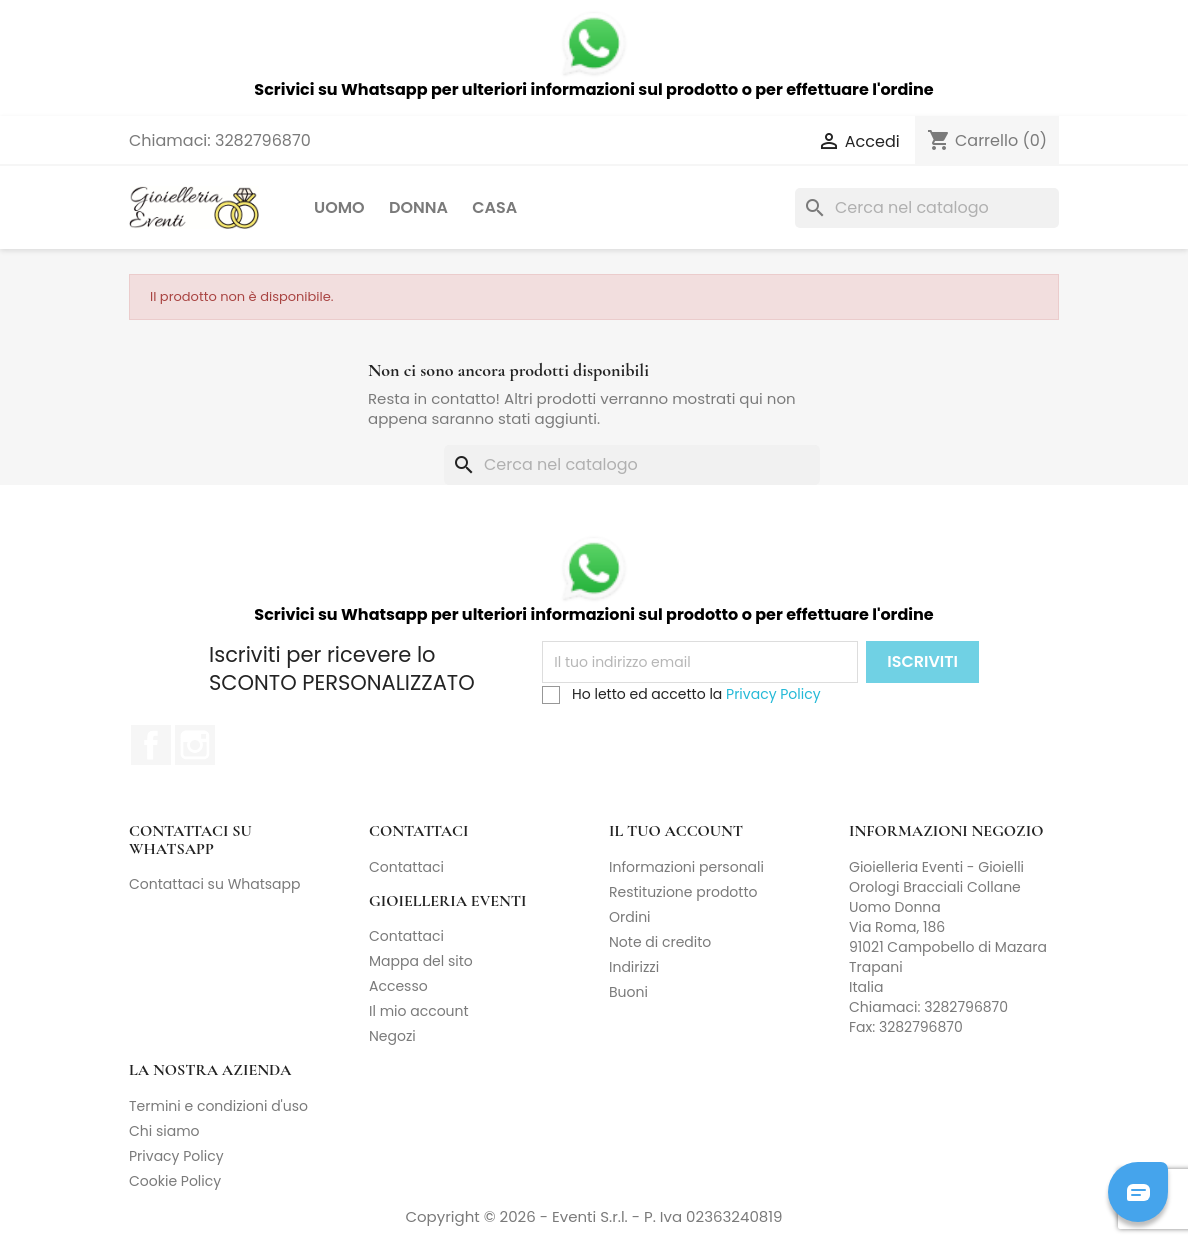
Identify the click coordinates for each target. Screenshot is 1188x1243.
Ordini (630, 917)
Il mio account (419, 1011)
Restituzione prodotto (683, 892)
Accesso (398, 986)
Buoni (628, 992)
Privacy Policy (773, 694)
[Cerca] (927, 208)
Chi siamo (164, 1131)
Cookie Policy (175, 1181)
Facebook (151, 745)
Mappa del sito (421, 961)
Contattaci (406, 867)
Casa (494, 207)
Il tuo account (676, 831)
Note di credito (660, 942)
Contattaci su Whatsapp (215, 884)
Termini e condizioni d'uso (218, 1106)
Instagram (195, 745)
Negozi (392, 1036)
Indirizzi (634, 967)
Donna (418, 207)
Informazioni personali (686, 867)
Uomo (339, 207)
